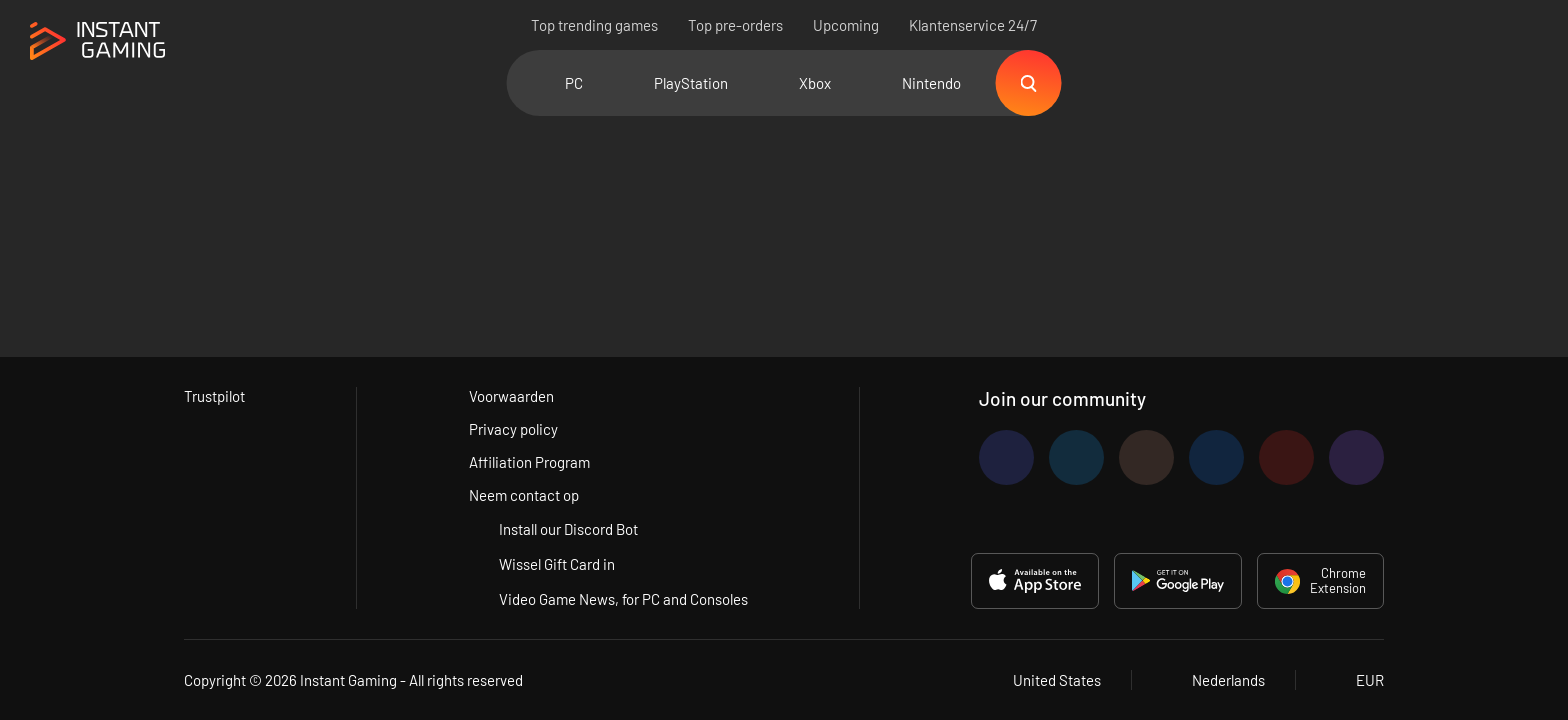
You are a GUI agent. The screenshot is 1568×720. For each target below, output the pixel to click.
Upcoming (846, 25)
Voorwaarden (511, 396)
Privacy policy (513, 429)
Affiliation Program (529, 462)
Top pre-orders (735, 25)
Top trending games (594, 25)
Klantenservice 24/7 (973, 25)
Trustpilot (214, 396)
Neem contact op (524, 495)
